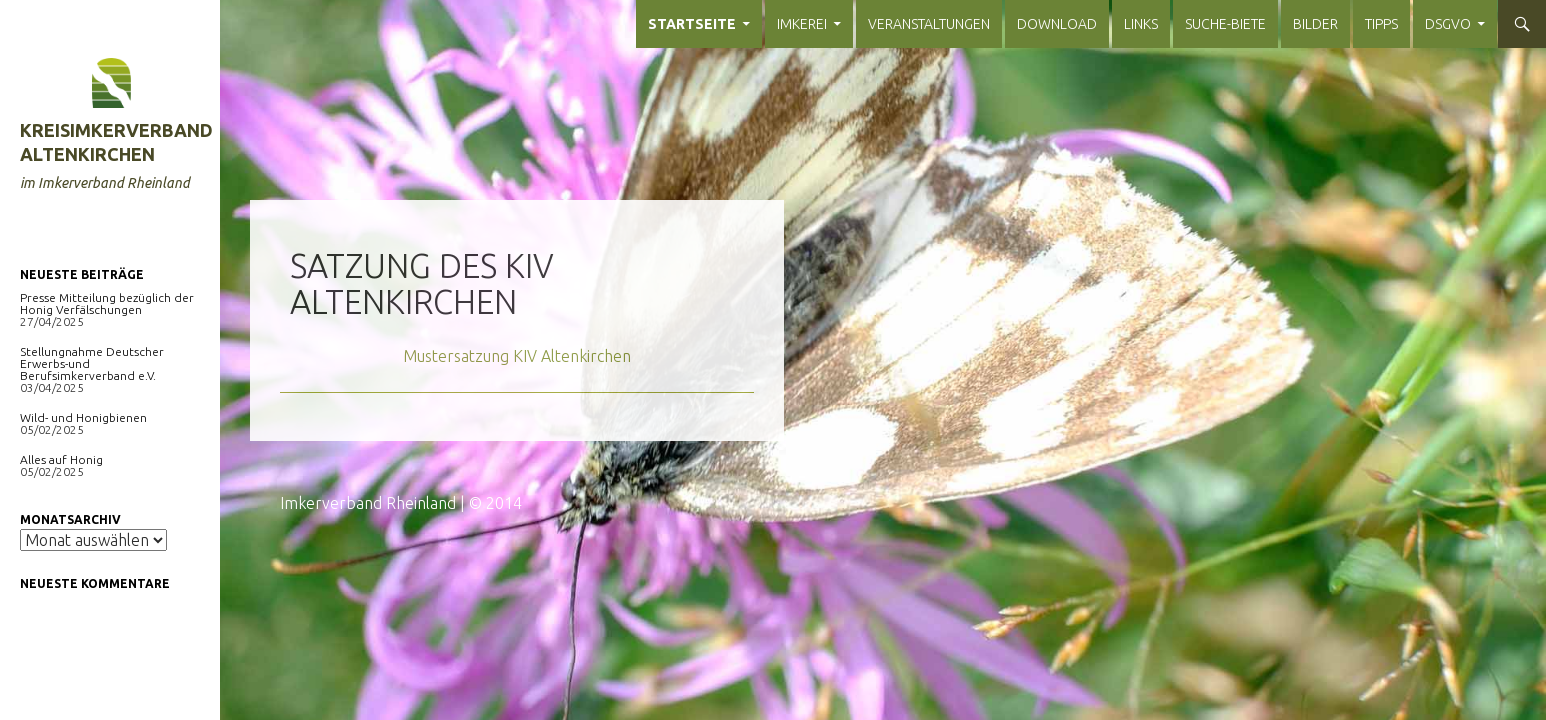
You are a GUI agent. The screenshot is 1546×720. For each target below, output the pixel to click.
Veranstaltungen (929, 24)
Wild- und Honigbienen (83, 417)
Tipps (1381, 24)
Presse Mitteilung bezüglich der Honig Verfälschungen (107, 303)
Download (1057, 24)
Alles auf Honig (61, 459)
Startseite (692, 24)
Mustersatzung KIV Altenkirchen (517, 356)
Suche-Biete (1225, 24)
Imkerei (802, 24)
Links (1141, 24)
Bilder (1315, 24)
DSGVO (1448, 24)
